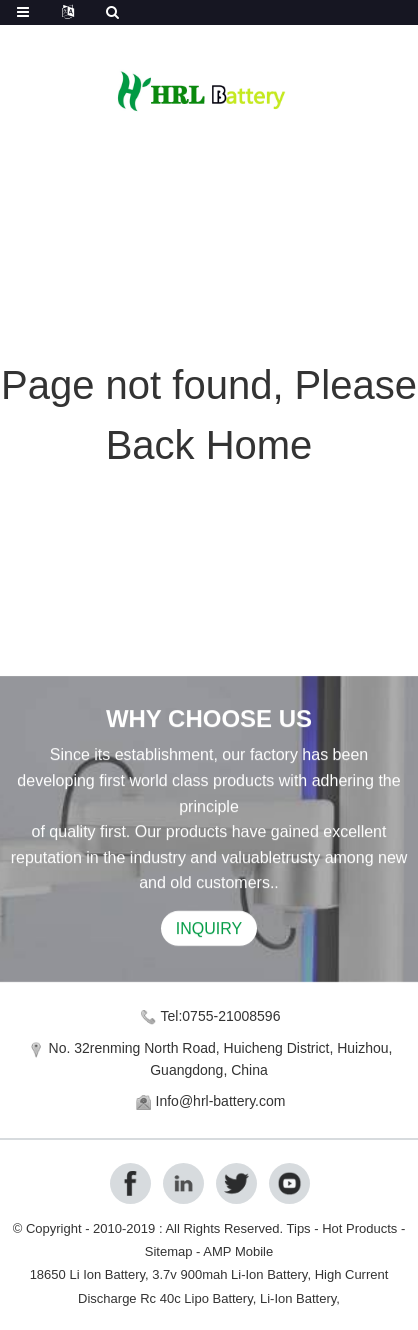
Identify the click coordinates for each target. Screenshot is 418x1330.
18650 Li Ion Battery (87, 1274)
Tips (299, 1228)
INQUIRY (209, 930)
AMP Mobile (238, 1251)
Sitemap (169, 1251)
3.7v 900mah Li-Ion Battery (229, 1274)
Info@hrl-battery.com (221, 1101)
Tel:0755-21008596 (221, 1016)
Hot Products (359, 1228)
